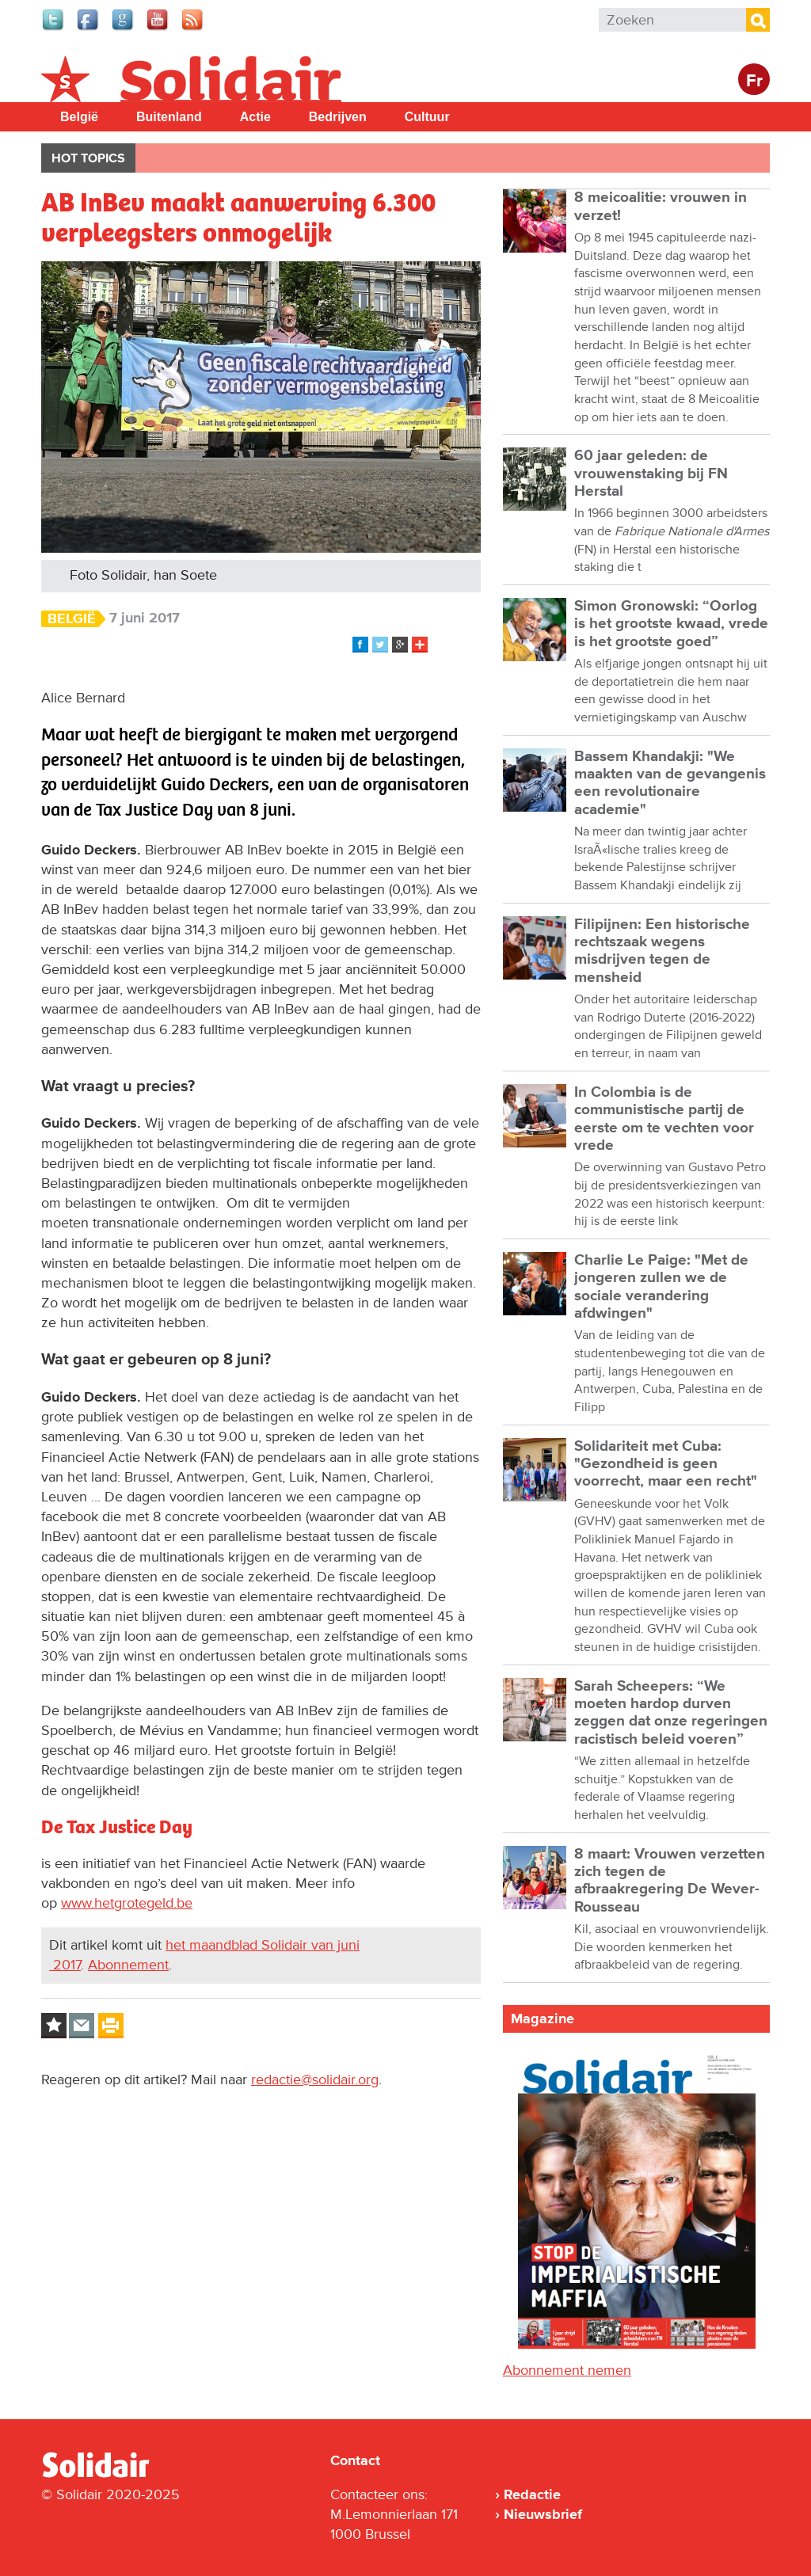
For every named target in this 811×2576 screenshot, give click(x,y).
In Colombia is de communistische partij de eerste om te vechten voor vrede (664, 1119)
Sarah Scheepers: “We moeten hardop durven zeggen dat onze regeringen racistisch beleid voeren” (670, 1712)
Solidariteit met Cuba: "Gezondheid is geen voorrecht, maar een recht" (665, 1464)
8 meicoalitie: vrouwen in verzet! (660, 206)
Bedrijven (338, 117)
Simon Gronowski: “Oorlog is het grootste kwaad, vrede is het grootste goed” (671, 624)
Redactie (532, 2494)
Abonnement (128, 1964)
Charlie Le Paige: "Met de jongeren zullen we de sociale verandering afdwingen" (661, 1286)
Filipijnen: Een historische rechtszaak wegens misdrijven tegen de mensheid (662, 951)
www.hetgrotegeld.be (126, 1903)
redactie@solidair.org (315, 2079)
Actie (255, 117)
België (79, 117)
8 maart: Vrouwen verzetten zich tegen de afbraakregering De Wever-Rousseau (669, 1880)
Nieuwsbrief (543, 2514)
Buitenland (169, 117)
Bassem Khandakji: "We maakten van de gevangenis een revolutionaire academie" (670, 783)
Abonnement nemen (567, 2370)
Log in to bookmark (54, 2025)
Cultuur (427, 117)
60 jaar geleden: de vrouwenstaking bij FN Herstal (651, 473)
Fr (754, 81)
